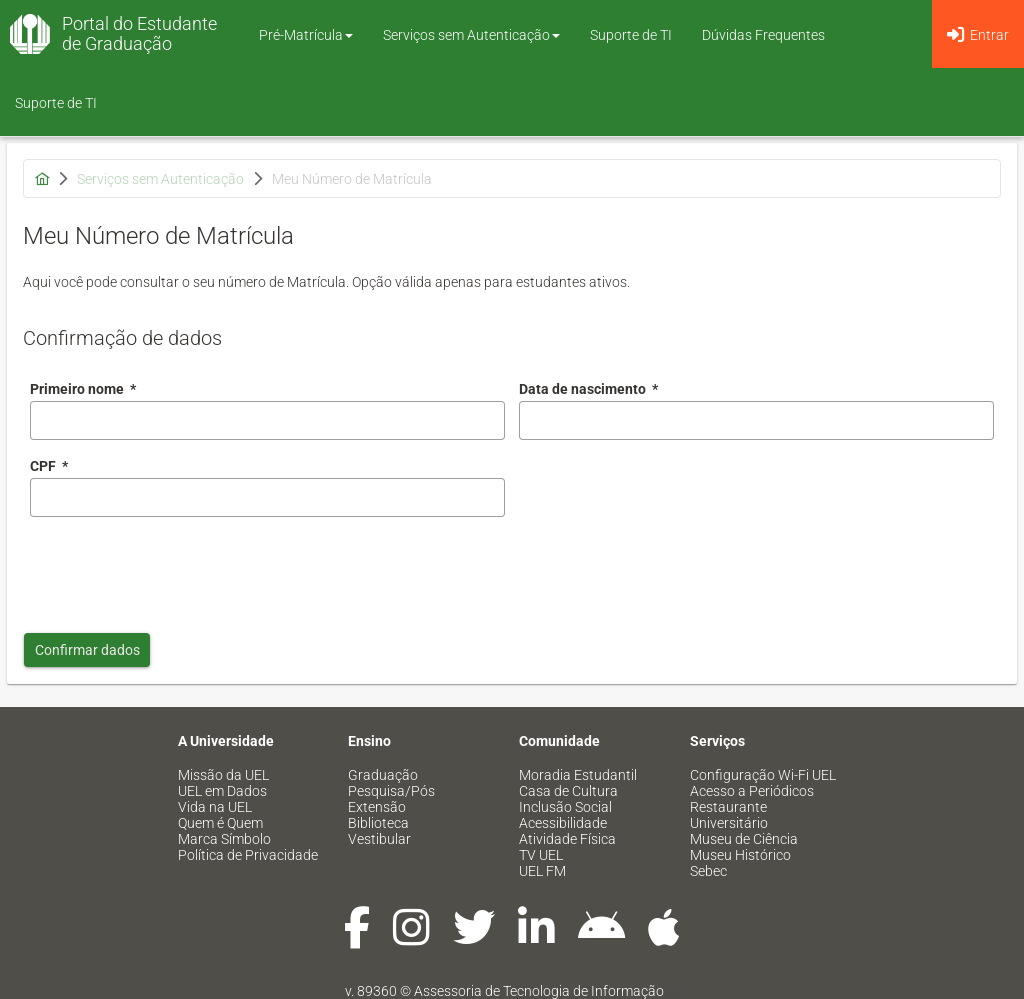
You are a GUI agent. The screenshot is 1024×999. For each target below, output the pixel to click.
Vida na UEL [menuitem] (215, 807)
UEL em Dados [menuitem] (222, 791)
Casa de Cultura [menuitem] (568, 791)
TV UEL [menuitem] (541, 855)
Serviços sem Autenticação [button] (471, 35)
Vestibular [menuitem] (379, 839)
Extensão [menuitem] (377, 807)
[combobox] (756, 420)
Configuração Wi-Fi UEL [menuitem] (763, 775)
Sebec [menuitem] (708, 871)
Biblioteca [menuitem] (378, 823)
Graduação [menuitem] (383, 775)
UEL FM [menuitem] (542, 871)
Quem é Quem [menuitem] (220, 823)
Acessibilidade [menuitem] (563, 823)
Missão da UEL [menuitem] (223, 775)
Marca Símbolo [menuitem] (224, 839)
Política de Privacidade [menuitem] (248, 855)
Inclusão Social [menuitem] (565, 807)
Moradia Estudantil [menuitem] (578, 775)
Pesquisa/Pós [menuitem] (391, 791)
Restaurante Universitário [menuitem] (729, 815)
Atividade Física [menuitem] (567, 839)
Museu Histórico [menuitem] (740, 855)
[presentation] (182, 570)
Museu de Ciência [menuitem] (744, 839)
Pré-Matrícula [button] (306, 35)
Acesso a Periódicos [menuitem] (752, 791)
